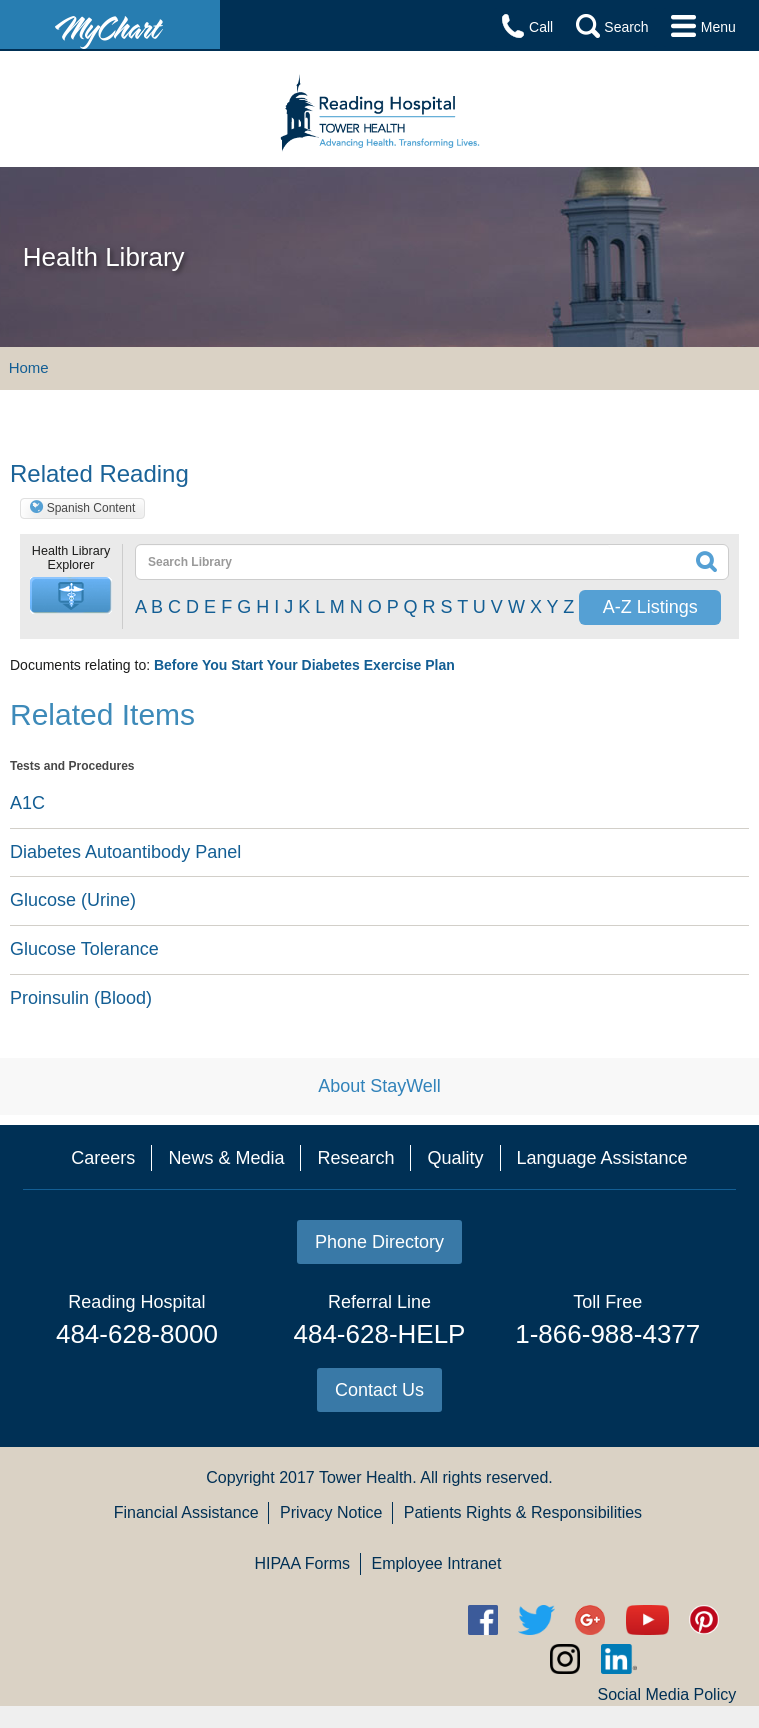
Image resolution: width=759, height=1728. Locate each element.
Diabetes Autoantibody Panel (125, 852)
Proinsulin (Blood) (81, 998)
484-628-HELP (379, 1334)
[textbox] (373, 562)
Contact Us (379, 1390)
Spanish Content (91, 508)
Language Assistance (602, 1158)
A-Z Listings (650, 607)
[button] (71, 595)
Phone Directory (379, 1242)
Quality (455, 1158)
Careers (103, 1158)
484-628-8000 (137, 1334)
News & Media (226, 1158)
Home (29, 367)
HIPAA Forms (302, 1563)
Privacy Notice (331, 1512)
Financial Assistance (186, 1512)
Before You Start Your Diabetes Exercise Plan (304, 665)
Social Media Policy (666, 1694)
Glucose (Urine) (73, 900)
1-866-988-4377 (607, 1334)
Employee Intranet (437, 1563)
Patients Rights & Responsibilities (523, 1512)
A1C (27, 803)
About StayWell (379, 1086)
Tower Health (365, 1477)
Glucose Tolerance (84, 949)
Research (355, 1158)
